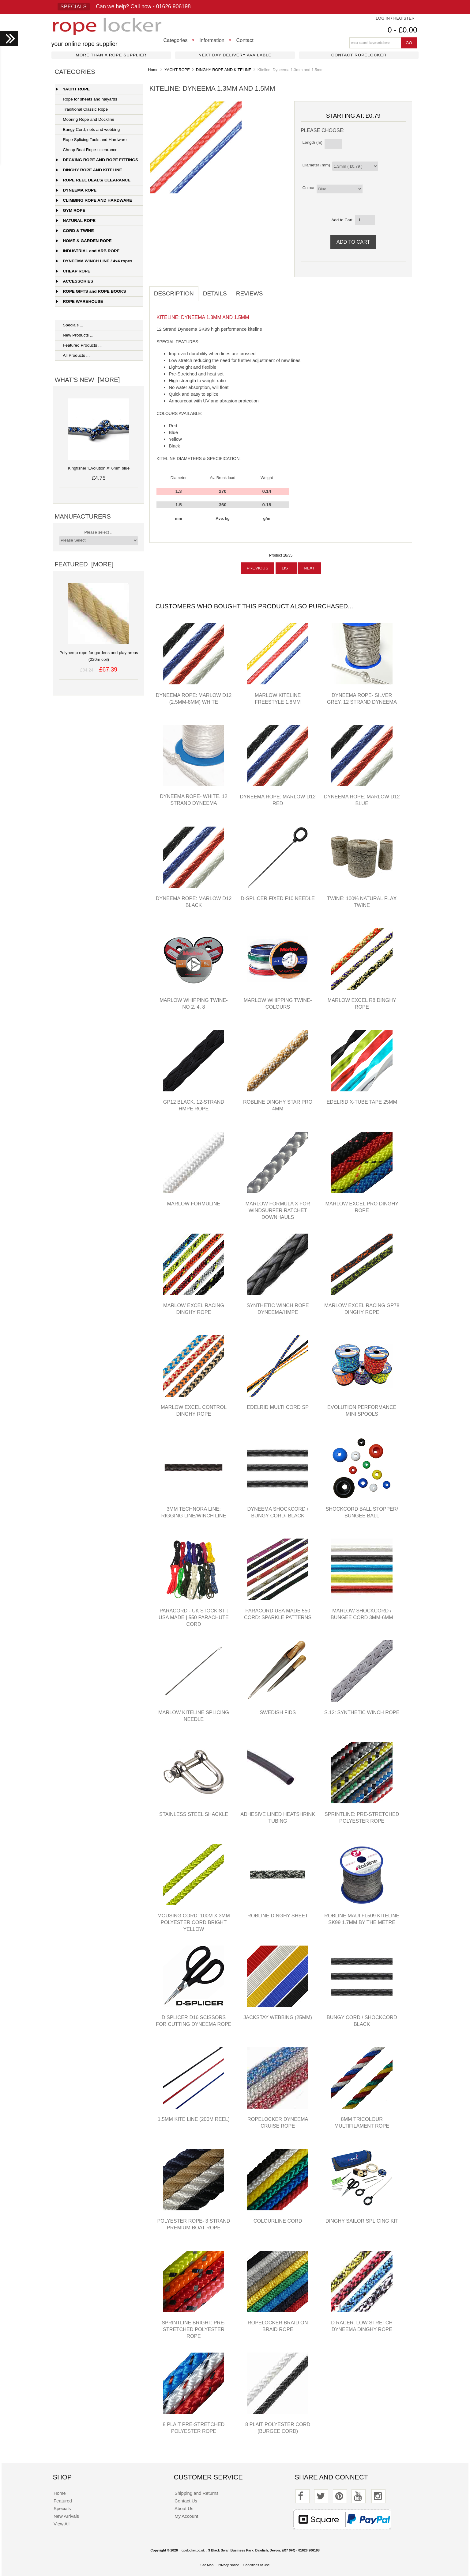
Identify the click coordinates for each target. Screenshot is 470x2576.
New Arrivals (66, 2516)
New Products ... (74, 335)
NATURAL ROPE (76, 220)
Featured (63, 2500)
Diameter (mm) (316, 165)
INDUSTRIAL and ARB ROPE (87, 251)
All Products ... (73, 355)
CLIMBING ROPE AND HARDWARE (94, 200)
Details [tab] (215, 293)
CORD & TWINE (75, 230)
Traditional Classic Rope (82, 109)
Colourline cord (278, 2221)
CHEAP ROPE (73, 271)
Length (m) (312, 142)
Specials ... (69, 325)
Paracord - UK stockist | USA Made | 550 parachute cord (194, 1617)
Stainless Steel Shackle (193, 1814)
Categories (176, 40)
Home (153, 69)
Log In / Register (395, 18)
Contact (245, 40)
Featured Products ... (79, 345)
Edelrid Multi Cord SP (278, 1407)
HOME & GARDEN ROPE (83, 240)
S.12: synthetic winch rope (362, 1712)
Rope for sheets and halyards (86, 99)
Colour (308, 187)
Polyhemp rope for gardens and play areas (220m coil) (98, 653)
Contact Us (186, 2500)
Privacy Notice (228, 2565)
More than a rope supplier (111, 55)
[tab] (271, 290)
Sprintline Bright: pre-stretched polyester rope (193, 2329)
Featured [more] (84, 564)
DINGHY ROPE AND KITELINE (223, 69)
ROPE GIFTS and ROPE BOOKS (91, 291)
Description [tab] (174, 293)
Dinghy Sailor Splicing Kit (361, 2221)
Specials (74, 6)
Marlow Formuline (193, 1203)
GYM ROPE (70, 210)
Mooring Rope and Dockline (85, 119)
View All (62, 2523)
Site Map (206, 2565)
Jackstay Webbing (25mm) (277, 2017)
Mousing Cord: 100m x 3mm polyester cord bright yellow (193, 1922)
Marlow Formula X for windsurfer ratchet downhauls (278, 1210)
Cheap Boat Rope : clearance (86, 149)
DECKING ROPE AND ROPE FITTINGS (97, 160)
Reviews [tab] (249, 293)
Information (211, 40)
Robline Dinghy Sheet (277, 1915)
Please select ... (99, 532)
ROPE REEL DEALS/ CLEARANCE (93, 180)
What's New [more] (87, 379)
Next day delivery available (234, 55)
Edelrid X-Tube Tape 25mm (361, 1102)
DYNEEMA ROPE (76, 190)
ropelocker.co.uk (192, 2550)
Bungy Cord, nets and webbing (88, 129)
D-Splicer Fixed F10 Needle (278, 898)
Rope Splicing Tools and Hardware (91, 139)
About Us (184, 2508)
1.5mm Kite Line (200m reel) (194, 2119)
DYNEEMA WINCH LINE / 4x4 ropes (94, 261)
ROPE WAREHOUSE (79, 301)
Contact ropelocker (359, 55)
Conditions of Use (256, 2565)
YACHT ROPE (177, 69)
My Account (186, 2516)
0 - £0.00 (402, 30)
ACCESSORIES (74, 281)
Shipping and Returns (197, 2493)
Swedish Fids (278, 1712)
